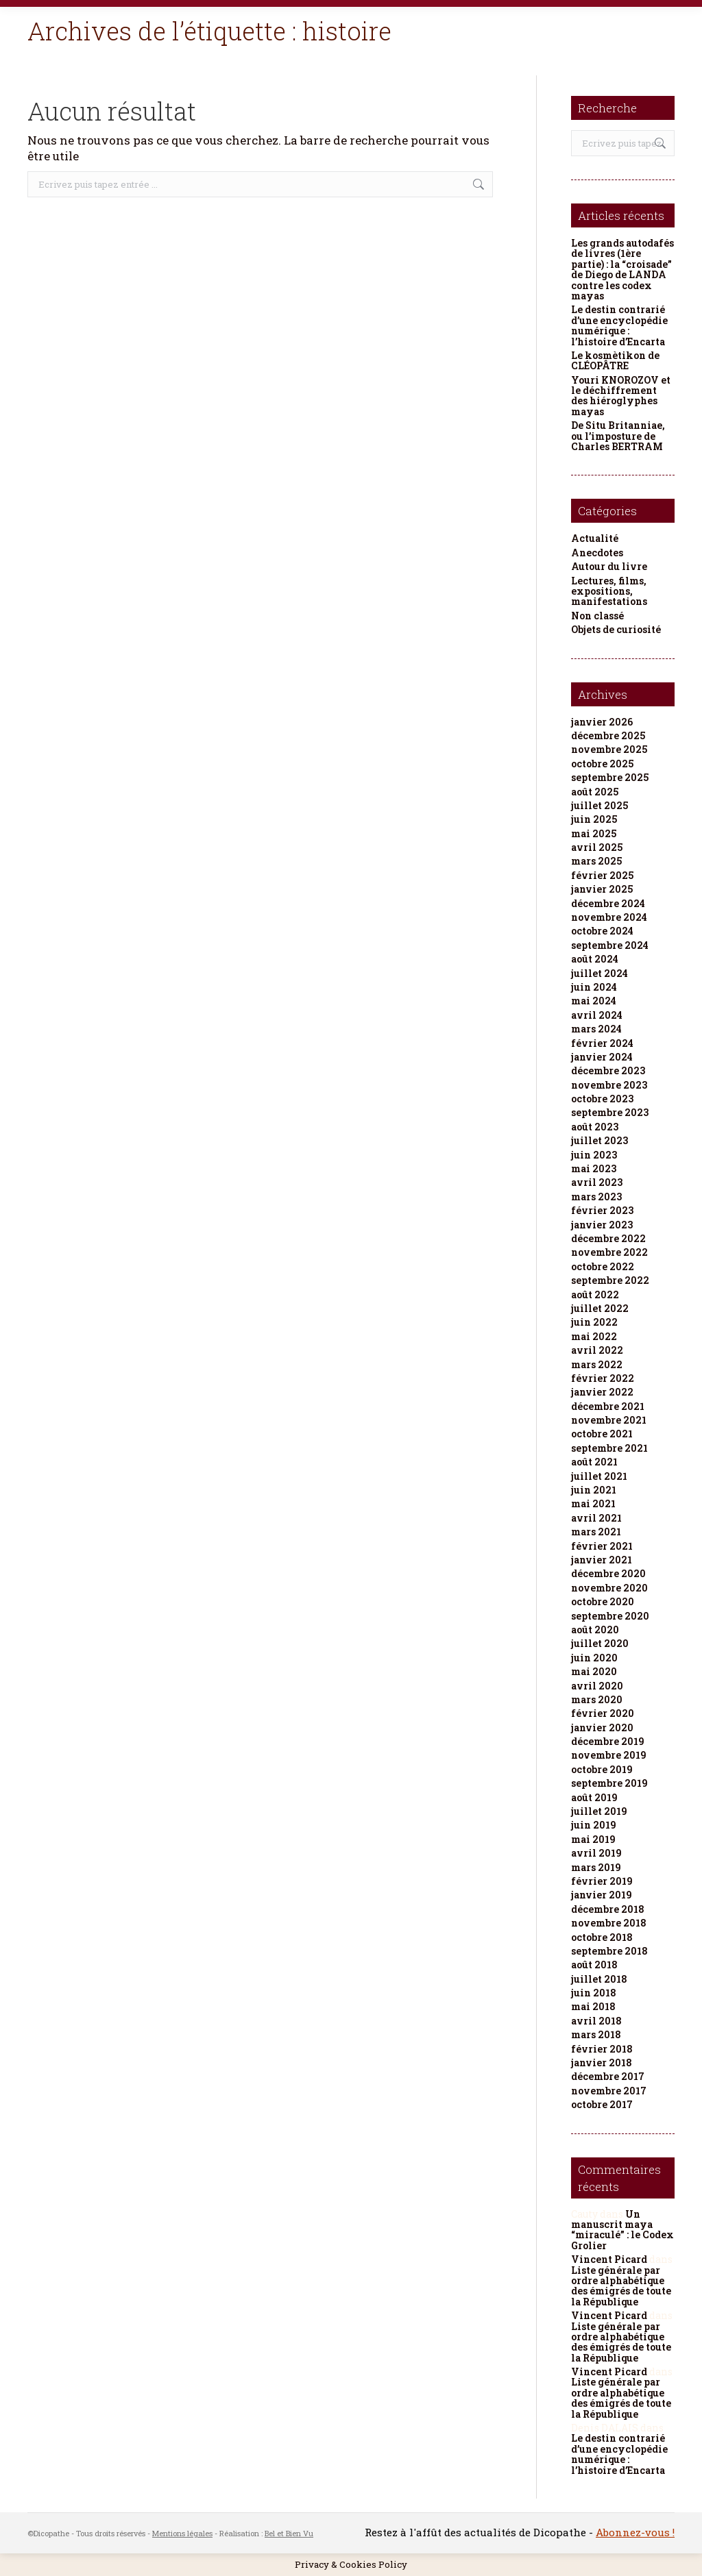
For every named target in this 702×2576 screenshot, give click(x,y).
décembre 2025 (608, 735)
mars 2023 (596, 1196)
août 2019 (594, 1797)
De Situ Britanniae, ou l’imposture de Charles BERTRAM (618, 435)
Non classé (597, 615)
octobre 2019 (602, 1769)
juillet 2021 (599, 1476)
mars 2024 (596, 1029)
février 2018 (602, 2049)
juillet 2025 (599, 805)
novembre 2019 (608, 1755)
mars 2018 (596, 2034)
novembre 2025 (609, 749)
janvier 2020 (602, 1727)
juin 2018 (593, 1992)
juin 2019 (593, 1825)
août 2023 (594, 1127)
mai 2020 (594, 1671)
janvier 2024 (602, 1057)
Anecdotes (597, 552)
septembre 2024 (610, 945)
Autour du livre (609, 566)
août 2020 (595, 1629)
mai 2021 (593, 1503)
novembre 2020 (609, 1588)
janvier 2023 (602, 1224)
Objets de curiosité (616, 629)
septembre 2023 (610, 1112)
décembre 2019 (607, 1741)
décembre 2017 (607, 2076)
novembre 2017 (608, 2090)
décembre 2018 (607, 1909)
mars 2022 (596, 1364)
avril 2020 (597, 1686)
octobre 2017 (602, 2104)
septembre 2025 (610, 777)
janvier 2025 (602, 889)
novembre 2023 (609, 1085)
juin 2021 (593, 1490)
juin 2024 (594, 987)
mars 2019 (596, 1867)
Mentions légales (182, 2533)
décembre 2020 (608, 1573)
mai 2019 (593, 1839)
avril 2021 (596, 1518)
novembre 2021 (608, 1420)
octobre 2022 (602, 1266)
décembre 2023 (608, 1070)
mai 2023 (593, 1168)
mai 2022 (594, 1336)
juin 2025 (594, 819)
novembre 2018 (608, 1923)
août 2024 (594, 959)
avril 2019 (596, 1853)
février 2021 (602, 1546)
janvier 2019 (601, 1895)
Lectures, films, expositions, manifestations (609, 591)
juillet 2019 (599, 1811)
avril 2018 (596, 2021)
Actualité (594, 538)
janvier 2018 (601, 2062)
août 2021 (594, 1462)
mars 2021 (596, 1531)
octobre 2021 (602, 1433)
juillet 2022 (600, 1308)
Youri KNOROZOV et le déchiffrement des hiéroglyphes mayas (620, 396)
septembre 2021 (609, 1448)
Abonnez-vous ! (635, 2532)
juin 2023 (594, 1155)
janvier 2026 (602, 722)
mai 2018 (593, 2006)
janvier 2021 (601, 1560)
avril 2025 (596, 847)
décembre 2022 (608, 1238)
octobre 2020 (602, 1601)
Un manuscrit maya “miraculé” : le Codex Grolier (622, 2229)
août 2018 (594, 1964)
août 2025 (594, 792)
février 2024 (602, 1043)
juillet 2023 (599, 1140)
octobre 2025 (602, 763)
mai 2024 (593, 1000)
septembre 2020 (610, 1616)
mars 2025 (596, 861)
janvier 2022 (602, 1392)
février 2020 (602, 1713)
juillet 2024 (599, 973)
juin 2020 (594, 1657)
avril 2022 (597, 1350)
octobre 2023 (602, 1098)
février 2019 (602, 1881)
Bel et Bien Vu (289, 2533)
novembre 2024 (609, 917)
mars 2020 (596, 1699)
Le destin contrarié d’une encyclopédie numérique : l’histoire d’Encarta (619, 325)
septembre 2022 (610, 1280)
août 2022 (595, 1294)
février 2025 (602, 875)
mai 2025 (593, 833)
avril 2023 (596, 1182)
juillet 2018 (599, 1979)
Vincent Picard (609, 2259)
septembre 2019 (609, 1783)
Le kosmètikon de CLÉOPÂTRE (615, 360)
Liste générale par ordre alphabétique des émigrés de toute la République (621, 2286)
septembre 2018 (609, 1951)
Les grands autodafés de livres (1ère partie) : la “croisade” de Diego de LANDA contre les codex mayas (622, 269)
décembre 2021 (607, 1406)
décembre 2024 (608, 903)
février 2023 (602, 1210)
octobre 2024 (602, 931)
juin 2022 (594, 1322)
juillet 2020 (600, 1643)
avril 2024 (596, 1015)
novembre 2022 (609, 1252)
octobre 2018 (602, 1937)
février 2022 (602, 1378)
